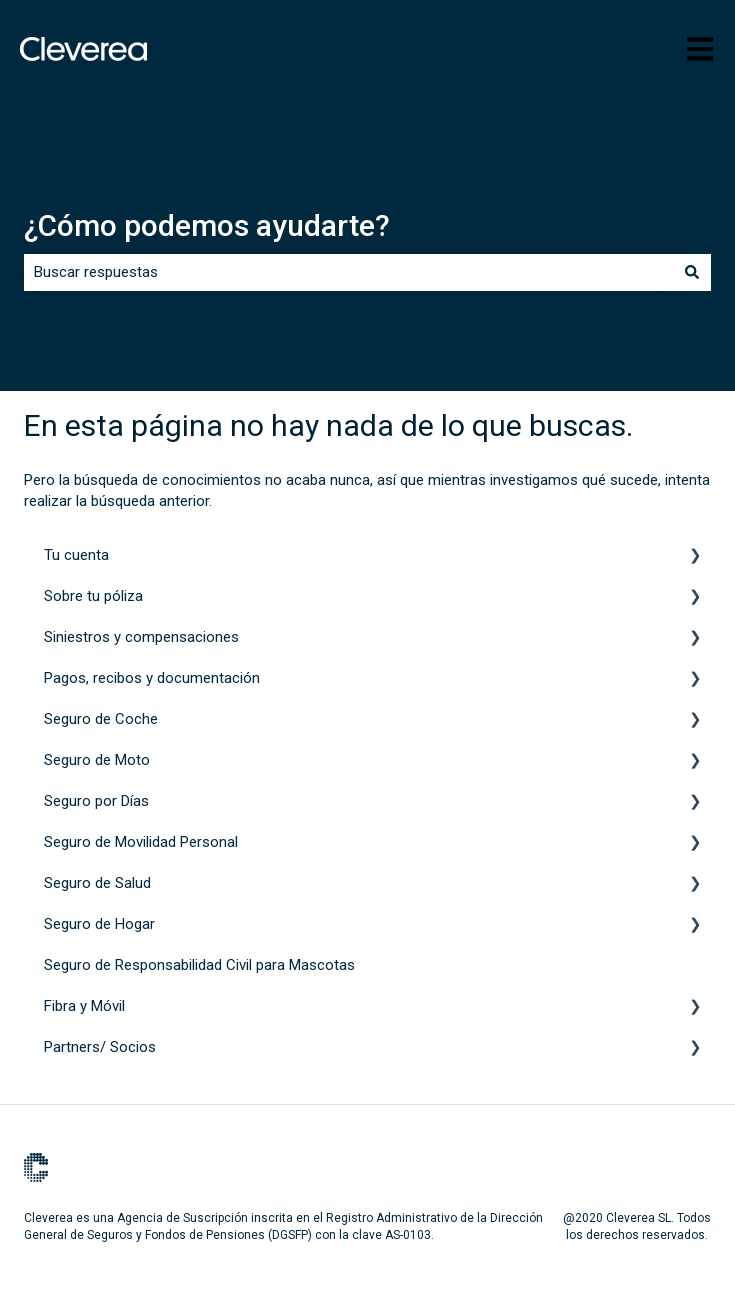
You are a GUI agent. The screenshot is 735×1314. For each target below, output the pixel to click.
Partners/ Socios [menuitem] (100, 1047)
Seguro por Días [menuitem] (96, 801)
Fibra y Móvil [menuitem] (84, 1006)
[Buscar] (692, 272)
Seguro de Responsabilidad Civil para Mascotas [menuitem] (199, 965)
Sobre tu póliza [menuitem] (93, 596)
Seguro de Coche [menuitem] (101, 719)
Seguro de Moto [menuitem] (97, 760)
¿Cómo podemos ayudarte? (207, 225)
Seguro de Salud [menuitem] (97, 883)
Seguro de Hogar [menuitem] (99, 924)
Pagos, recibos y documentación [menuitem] (152, 678)
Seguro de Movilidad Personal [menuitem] (141, 842)
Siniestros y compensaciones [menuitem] (141, 637)
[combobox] (348, 272)
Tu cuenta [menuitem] (76, 555)
